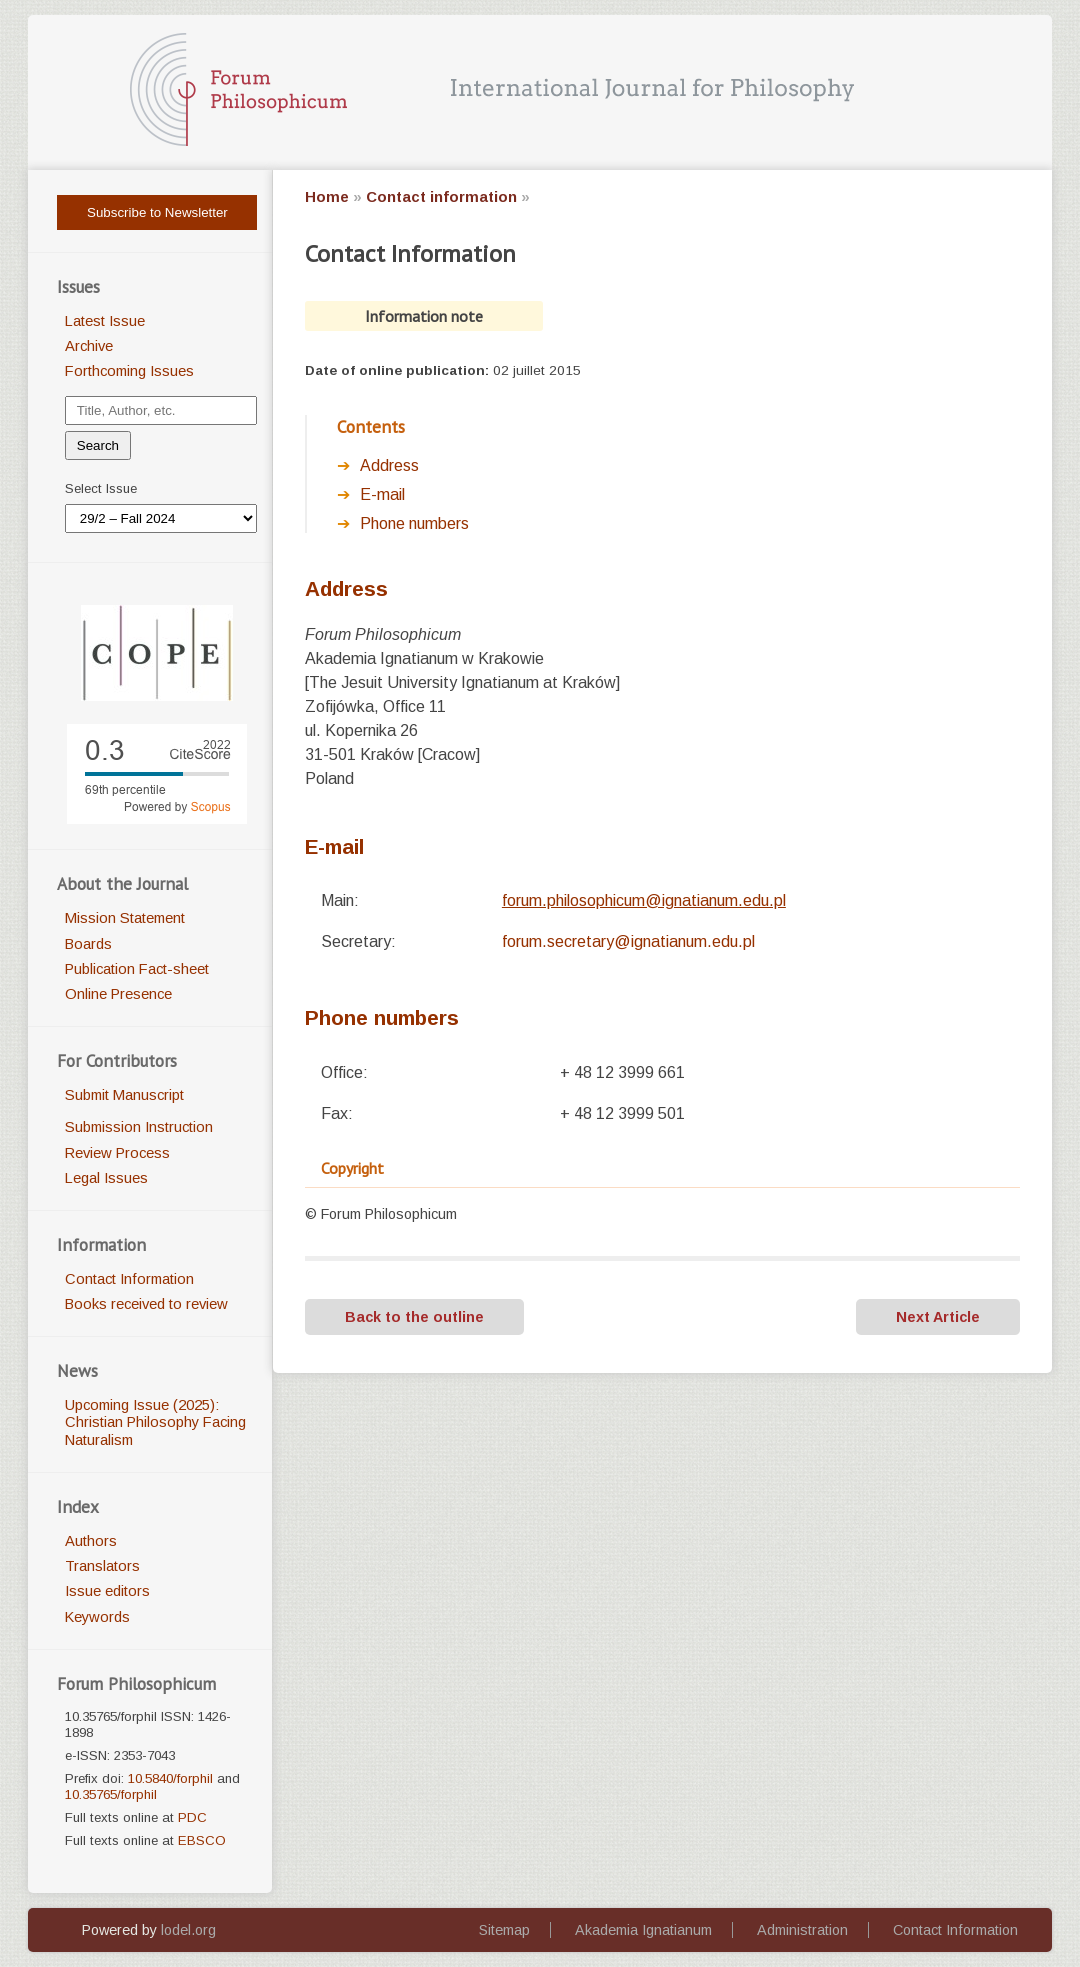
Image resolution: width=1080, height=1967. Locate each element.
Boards (88, 944)
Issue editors (107, 1591)
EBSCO (202, 1840)
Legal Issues (106, 1178)
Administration (802, 1930)
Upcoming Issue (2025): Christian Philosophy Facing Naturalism (155, 1422)
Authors (91, 1541)
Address (389, 465)
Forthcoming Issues (129, 371)
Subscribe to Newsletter (157, 212)
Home (327, 197)
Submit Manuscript (124, 1095)
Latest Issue (105, 321)
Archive (89, 346)
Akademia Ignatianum (643, 1930)
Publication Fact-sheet (137, 969)
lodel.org (188, 1930)
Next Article (938, 1317)
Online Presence (118, 994)
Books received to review (146, 1304)
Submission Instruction (139, 1127)
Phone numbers (414, 523)
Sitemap (504, 1930)
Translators (102, 1566)
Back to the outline (414, 1317)
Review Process (117, 1153)
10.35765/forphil (111, 1794)
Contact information (441, 197)
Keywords (97, 1617)
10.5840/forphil (170, 1778)
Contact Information (129, 1279)
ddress (346, 588)
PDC (192, 1817)
